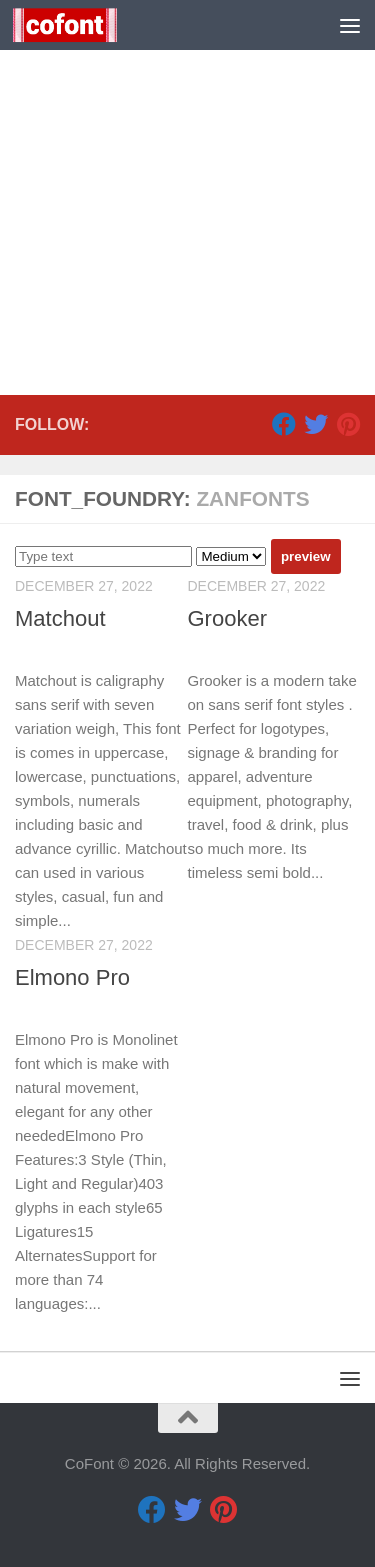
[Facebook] (284, 424)
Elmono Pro (72, 977)
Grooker (227, 618)
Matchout (60, 618)
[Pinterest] (348, 424)
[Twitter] (316, 424)
